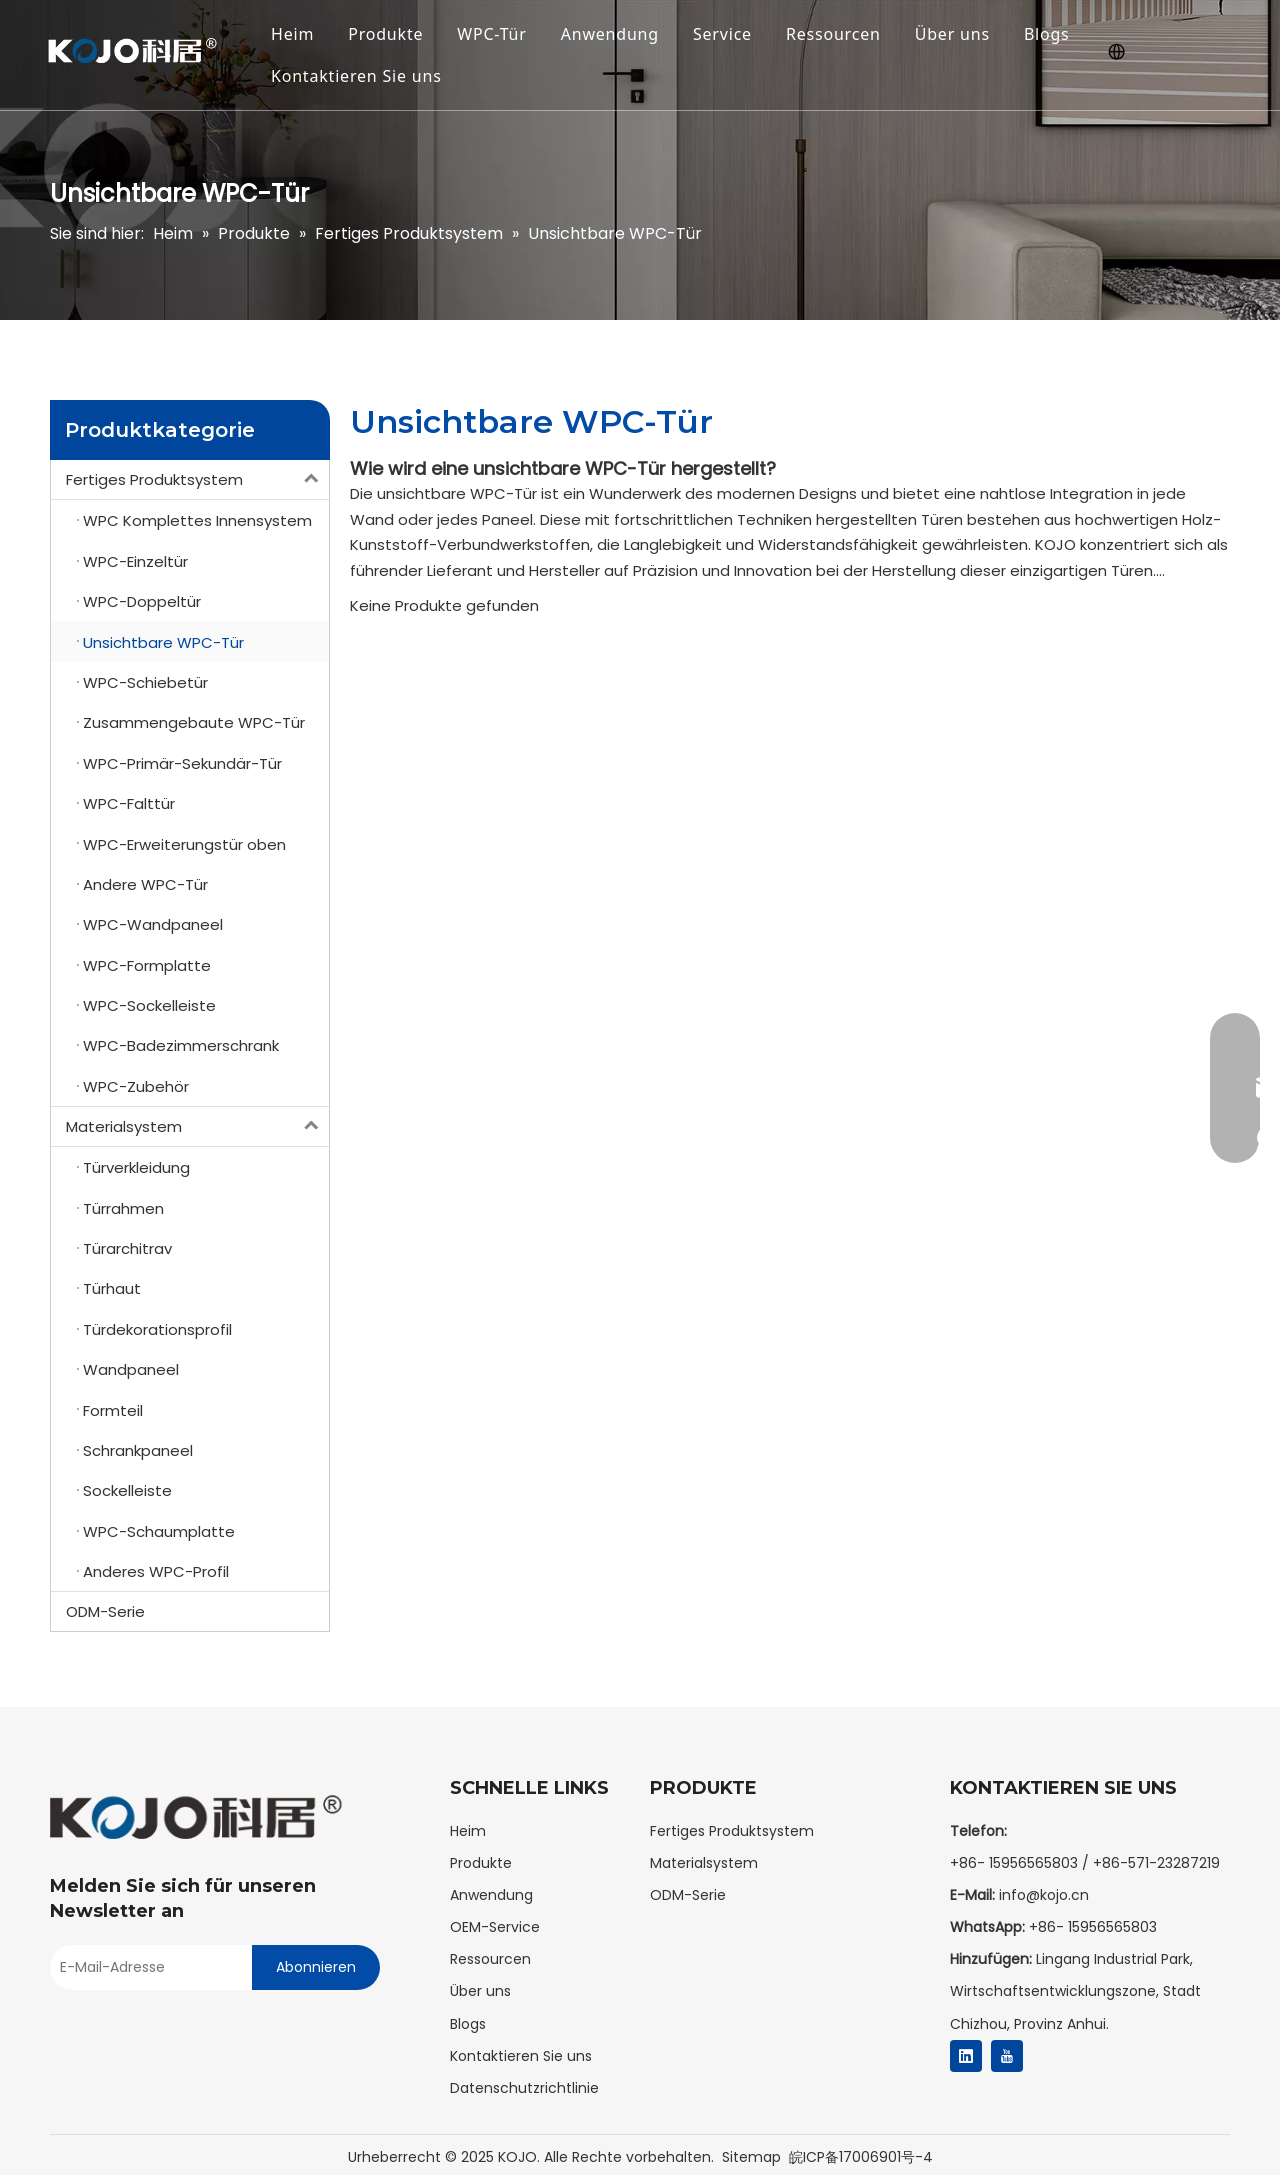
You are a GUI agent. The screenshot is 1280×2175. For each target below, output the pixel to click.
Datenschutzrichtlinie (524, 2088)
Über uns (952, 34)
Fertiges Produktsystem (197, 479)
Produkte (385, 34)
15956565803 (1112, 1927)
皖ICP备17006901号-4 (861, 2157)
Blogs (1047, 34)
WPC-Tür (491, 34)
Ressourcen (833, 34)
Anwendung (610, 34)
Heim (292, 34)
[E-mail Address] (146, 1967)
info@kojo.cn (1044, 1895)
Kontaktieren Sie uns (356, 76)
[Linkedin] (966, 2056)
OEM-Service (495, 1927)
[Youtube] (1007, 2056)
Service (722, 34)
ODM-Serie (105, 1611)
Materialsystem (197, 1126)
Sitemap (751, 2157)
